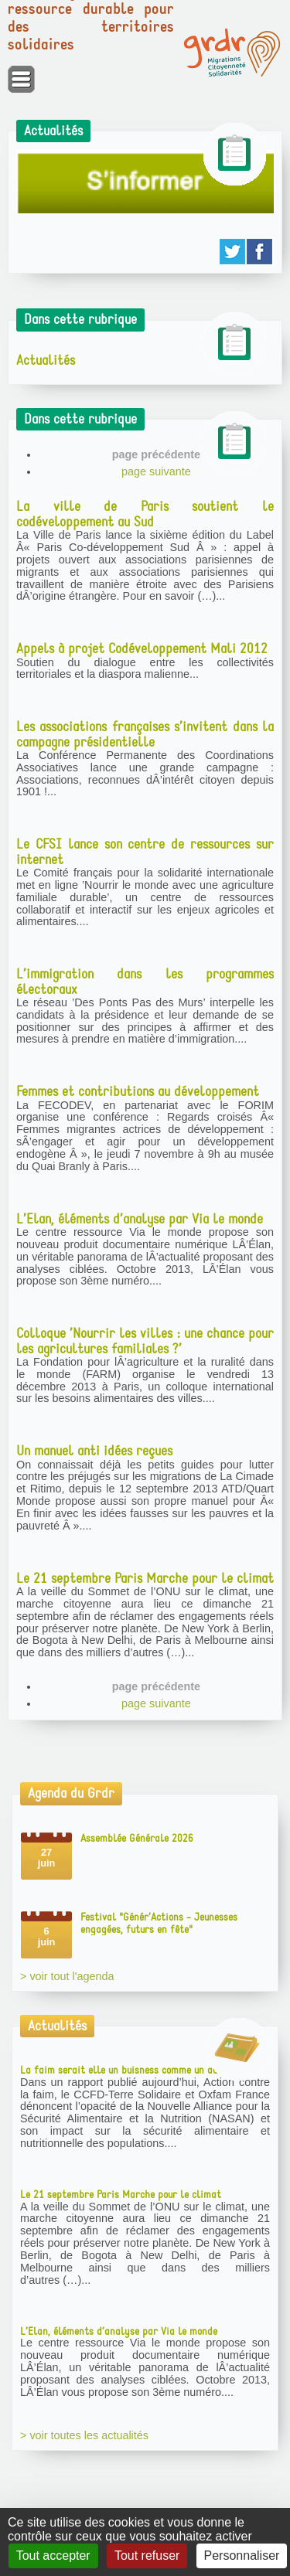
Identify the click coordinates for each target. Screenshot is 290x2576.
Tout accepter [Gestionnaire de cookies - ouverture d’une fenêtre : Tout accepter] (53, 2555)
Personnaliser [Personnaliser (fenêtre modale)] (242, 2555)
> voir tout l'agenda (67, 1976)
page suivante (156, 471)
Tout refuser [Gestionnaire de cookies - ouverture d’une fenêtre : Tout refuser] (146, 2555)
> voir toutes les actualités (84, 2435)
